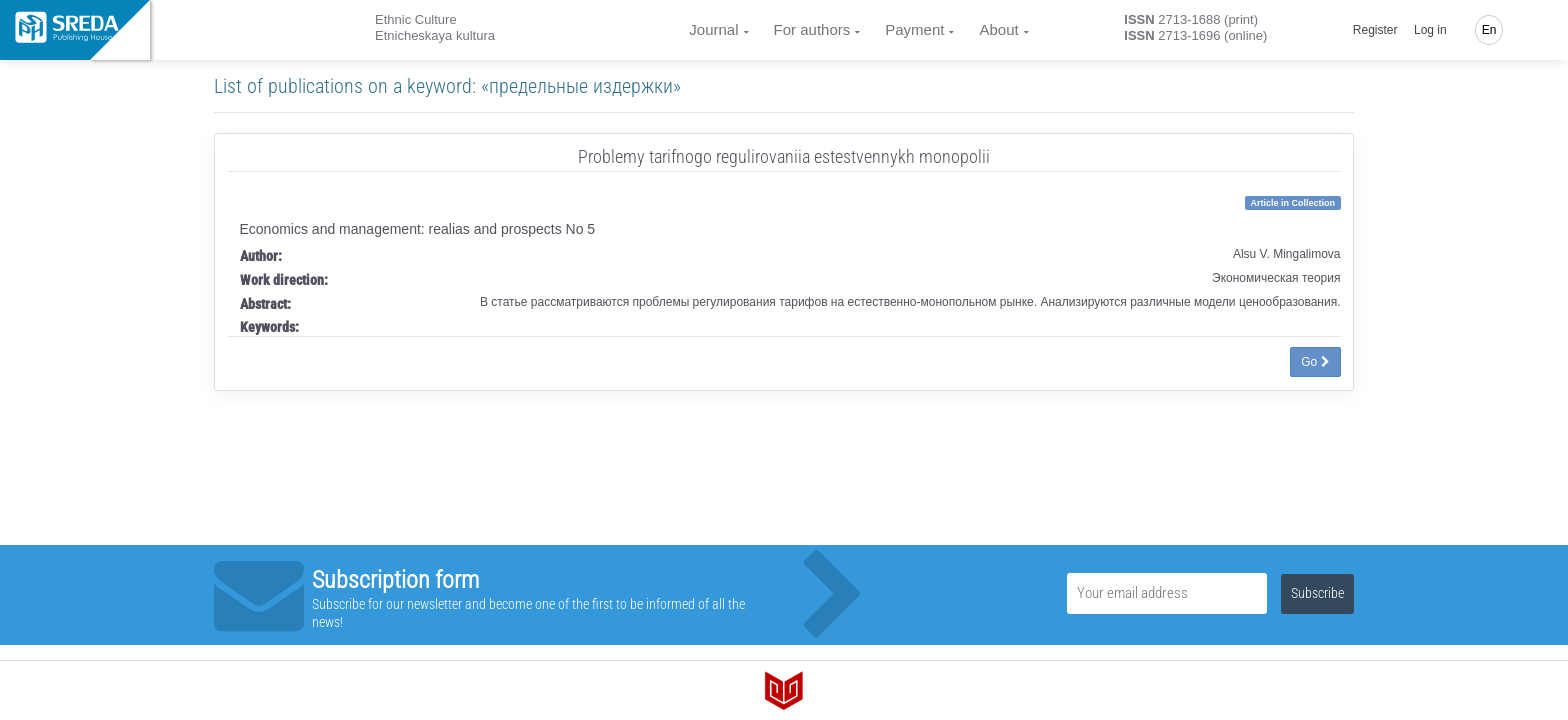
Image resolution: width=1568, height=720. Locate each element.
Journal (713, 29)
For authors (812, 29)
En (1489, 30)
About (998, 29)
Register (1375, 30)
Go (1315, 362)
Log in (1430, 30)
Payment (914, 29)
